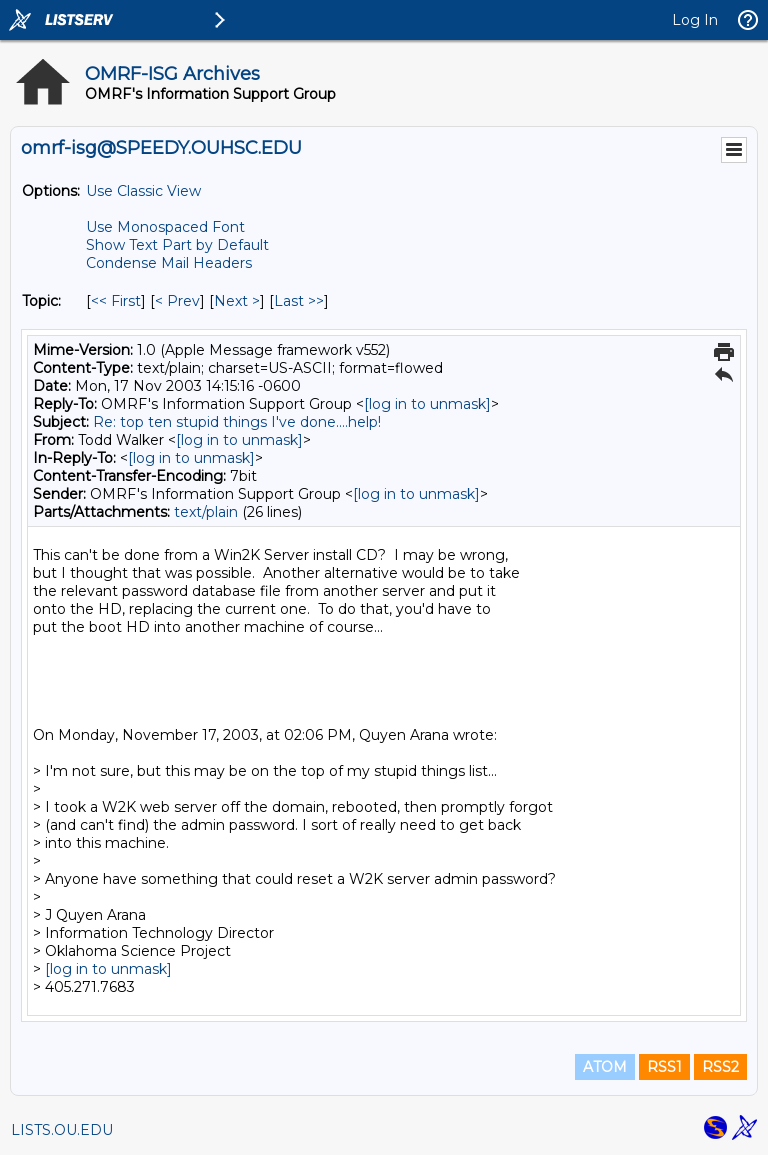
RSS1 (664, 1067)
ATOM (605, 1067)
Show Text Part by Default (177, 245)
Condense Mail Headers (169, 263)
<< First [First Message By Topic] (116, 301)
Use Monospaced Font (165, 227)
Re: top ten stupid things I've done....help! (237, 422)
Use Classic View (143, 191)
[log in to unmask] (427, 404)
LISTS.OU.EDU (62, 1130)
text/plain (206, 512)
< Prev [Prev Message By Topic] (177, 301)
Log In (695, 20)
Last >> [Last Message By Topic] (299, 301)
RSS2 (720, 1067)
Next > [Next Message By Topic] (237, 301)
